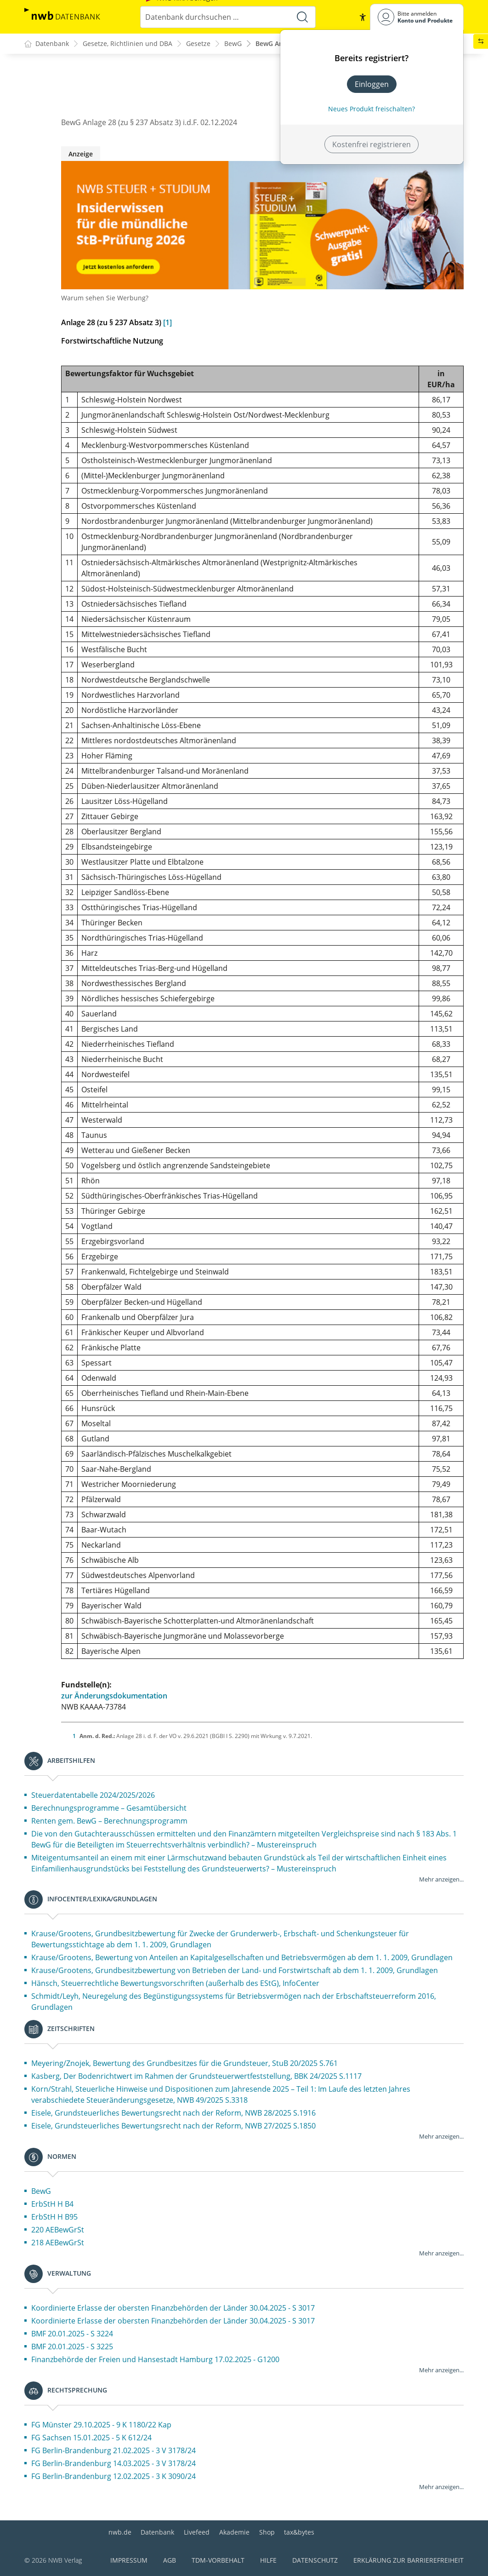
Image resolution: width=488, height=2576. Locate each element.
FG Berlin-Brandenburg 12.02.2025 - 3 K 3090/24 (113, 2477)
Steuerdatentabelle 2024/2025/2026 (93, 1795)
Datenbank (157, 2532)
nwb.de (119, 2532)
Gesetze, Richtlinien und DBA (127, 44)
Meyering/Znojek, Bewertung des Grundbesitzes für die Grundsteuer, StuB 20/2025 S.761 (184, 2064)
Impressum (129, 2560)
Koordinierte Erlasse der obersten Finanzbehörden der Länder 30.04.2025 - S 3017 (173, 2308)
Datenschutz (315, 2560)
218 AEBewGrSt (57, 2243)
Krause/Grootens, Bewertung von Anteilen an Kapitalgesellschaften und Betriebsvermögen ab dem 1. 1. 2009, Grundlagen (242, 1958)
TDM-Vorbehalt (218, 2560)
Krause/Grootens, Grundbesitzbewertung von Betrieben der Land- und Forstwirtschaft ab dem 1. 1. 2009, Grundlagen (234, 1971)
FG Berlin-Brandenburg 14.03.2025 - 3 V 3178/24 (113, 2464)
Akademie (234, 2532)
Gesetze (198, 44)
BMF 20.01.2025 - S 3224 (72, 2334)
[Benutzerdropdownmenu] (417, 17)
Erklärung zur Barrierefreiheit (408, 2560)
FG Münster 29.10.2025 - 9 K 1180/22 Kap (101, 2425)
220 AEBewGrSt (57, 2230)
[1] (167, 323)
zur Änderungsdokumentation (114, 1696)
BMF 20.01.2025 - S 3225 (72, 2347)
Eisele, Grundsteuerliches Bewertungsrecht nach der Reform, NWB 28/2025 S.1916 (173, 2113)
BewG (233, 44)
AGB (169, 2560)
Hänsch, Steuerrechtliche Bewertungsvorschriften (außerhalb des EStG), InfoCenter (175, 1984)
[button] (362, 17)
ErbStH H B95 (54, 2217)
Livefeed (197, 2532)
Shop (267, 2532)
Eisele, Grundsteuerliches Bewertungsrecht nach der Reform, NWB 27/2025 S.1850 (173, 2126)
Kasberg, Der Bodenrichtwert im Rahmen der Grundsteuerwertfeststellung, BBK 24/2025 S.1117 (196, 2076)
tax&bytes (299, 2532)
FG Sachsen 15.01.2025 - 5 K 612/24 (91, 2438)
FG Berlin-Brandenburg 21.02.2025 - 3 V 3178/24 (113, 2451)
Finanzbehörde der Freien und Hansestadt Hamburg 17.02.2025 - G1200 (155, 2360)
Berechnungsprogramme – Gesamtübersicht (109, 1808)
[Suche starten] (302, 17)
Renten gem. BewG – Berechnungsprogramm (109, 1821)
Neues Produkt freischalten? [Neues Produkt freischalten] (371, 108)
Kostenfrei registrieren (371, 144)
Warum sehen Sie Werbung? (104, 298)
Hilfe (268, 2560)
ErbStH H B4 (52, 2204)
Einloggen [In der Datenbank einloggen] (372, 84)
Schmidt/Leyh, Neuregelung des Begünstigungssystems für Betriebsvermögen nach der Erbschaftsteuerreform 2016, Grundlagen (233, 2002)
